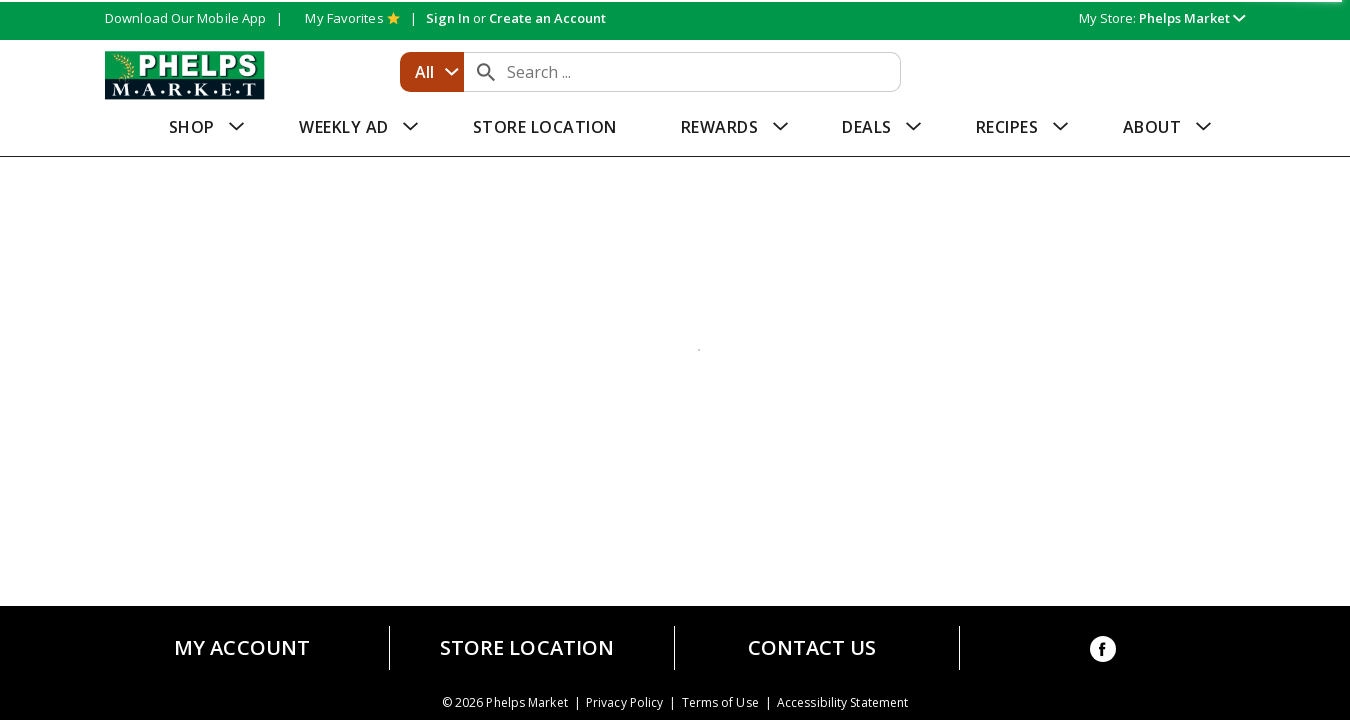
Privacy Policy (624, 703)
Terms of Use (720, 703)
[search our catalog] (486, 72)
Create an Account (547, 18)
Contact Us (812, 648)
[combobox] (432, 72)
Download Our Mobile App (185, 18)
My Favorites (352, 18)
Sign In (448, 18)
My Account (242, 648)
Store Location (527, 648)
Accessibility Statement (842, 703)
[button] (1192, 18)
